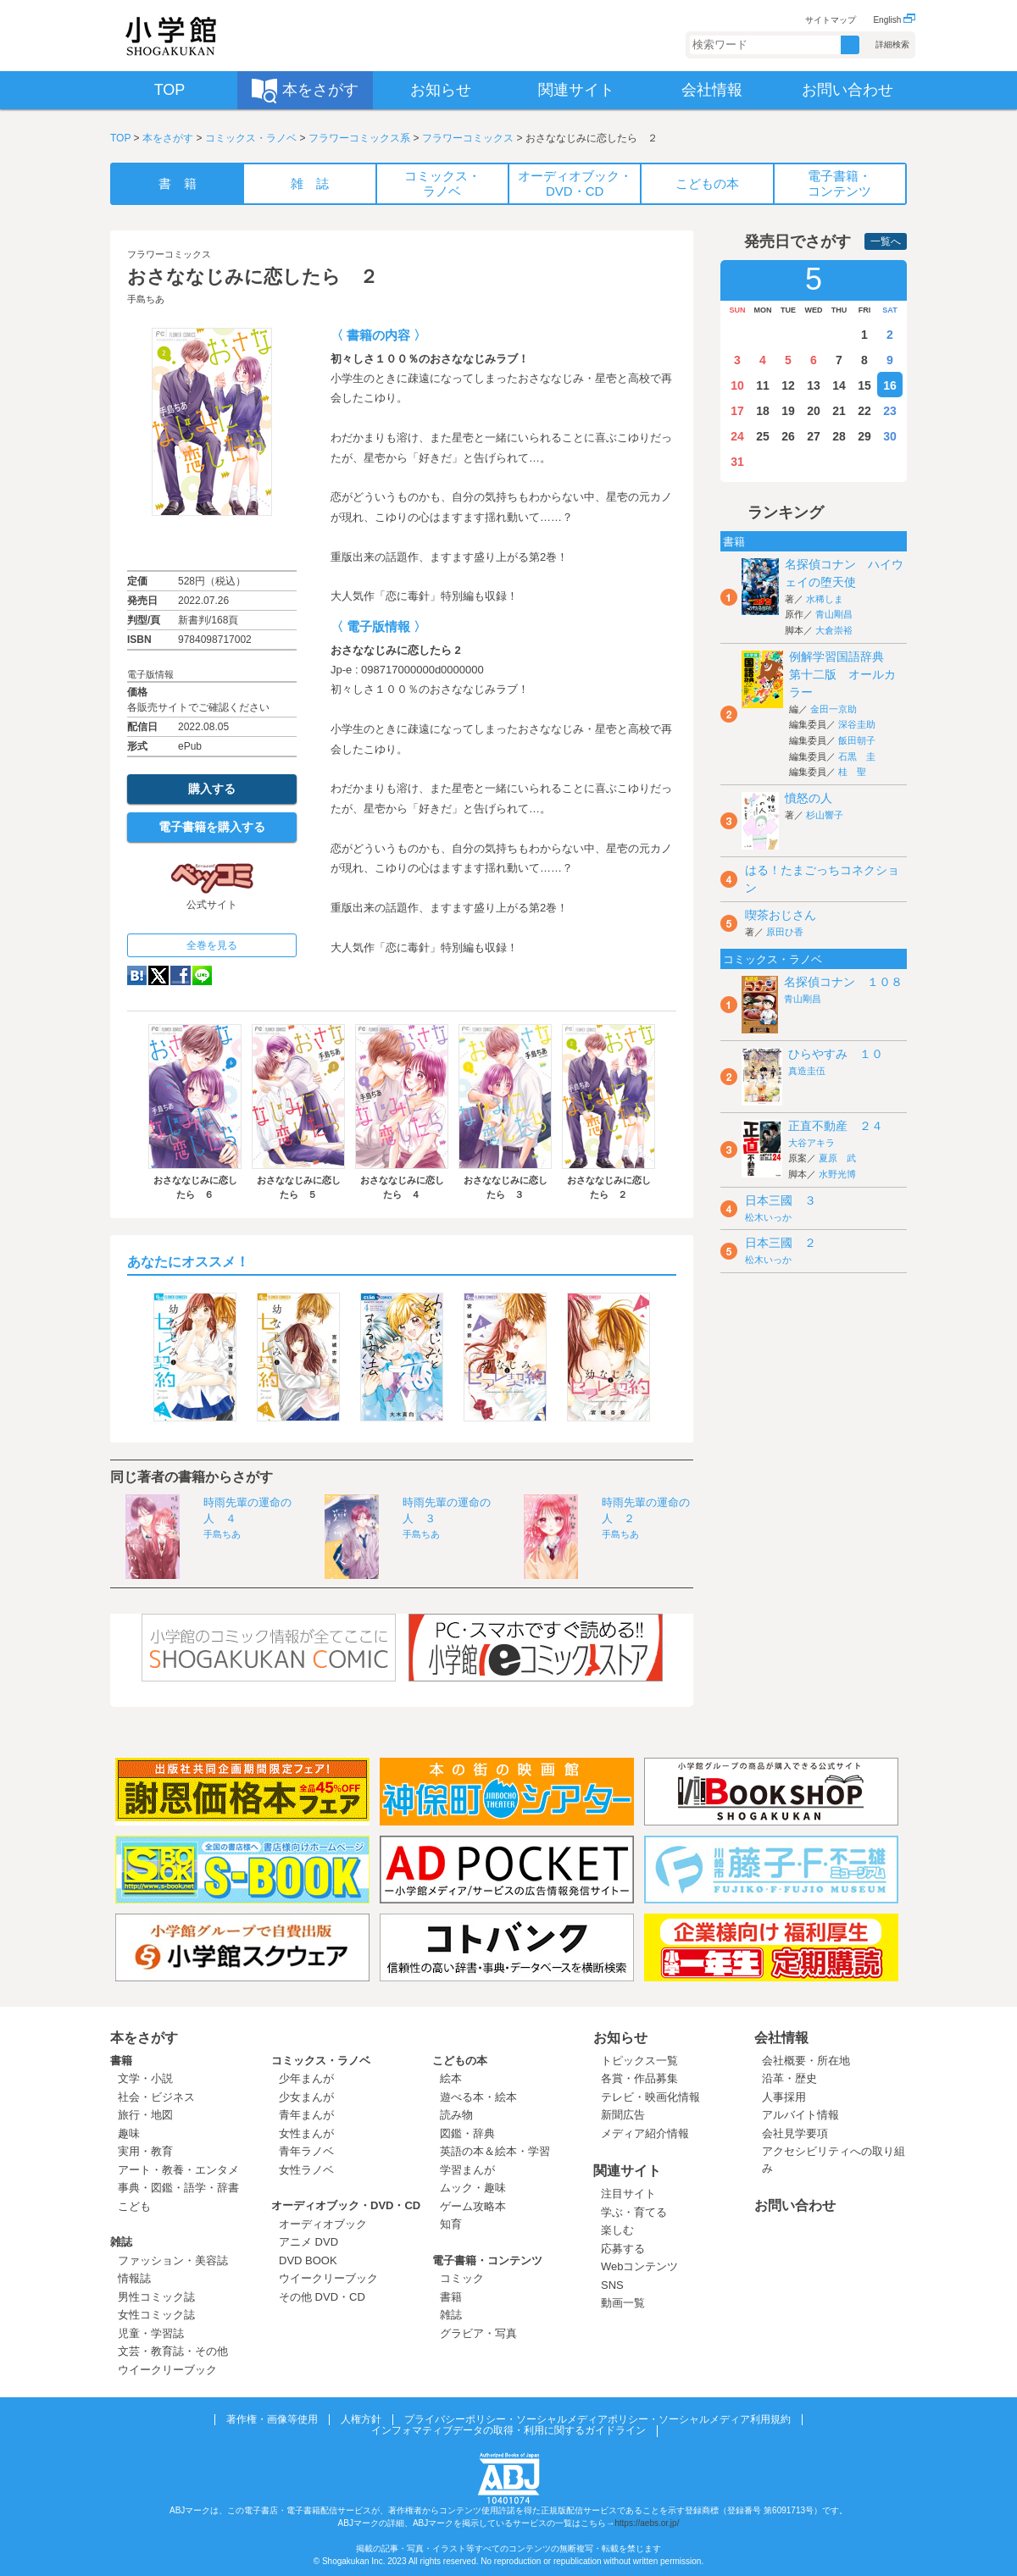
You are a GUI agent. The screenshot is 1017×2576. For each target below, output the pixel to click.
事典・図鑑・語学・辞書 (178, 2187)
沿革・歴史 (789, 2078)
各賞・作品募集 (639, 2078)
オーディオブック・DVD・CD (345, 2205)
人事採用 (784, 2097)
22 (864, 411)
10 (737, 385)
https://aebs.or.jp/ (646, 2523)
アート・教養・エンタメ (178, 2169)
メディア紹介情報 (645, 2133)
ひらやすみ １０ (835, 1054)
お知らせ (620, 2037)
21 (839, 411)
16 (890, 385)
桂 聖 (852, 772)
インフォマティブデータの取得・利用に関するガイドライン (508, 2430)
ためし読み (211, 543)
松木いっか (768, 1217)
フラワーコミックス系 (359, 138)
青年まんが (306, 2114)
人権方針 (361, 2419)
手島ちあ (145, 299)
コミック (462, 2278)
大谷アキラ (811, 1143)
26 (788, 436)
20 (813, 411)
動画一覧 (623, 2302)
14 (839, 385)
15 (864, 385)
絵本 (451, 2078)
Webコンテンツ (640, 2266)
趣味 (129, 2133)
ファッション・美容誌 (173, 2260)
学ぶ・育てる (634, 2212)
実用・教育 (145, 2151)
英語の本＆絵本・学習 (495, 2151)
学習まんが (473, 2169)
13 (813, 385)
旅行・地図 (145, 2114)
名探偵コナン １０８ (843, 982)
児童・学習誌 (151, 2333)
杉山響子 (824, 815)
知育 (451, 2224)
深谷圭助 (856, 724)
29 (864, 436)
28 (839, 436)
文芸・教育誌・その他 (173, 2351)
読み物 (456, 2114)
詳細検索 (892, 44)
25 (763, 436)
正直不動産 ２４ (835, 1126)
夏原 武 (837, 1158)
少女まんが (306, 2097)
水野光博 (837, 1174)
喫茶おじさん (780, 915)
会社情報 (781, 2037)
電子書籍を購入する (211, 827)
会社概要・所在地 (806, 2060)
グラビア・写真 (478, 2333)
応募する (623, 2248)
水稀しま (824, 599)
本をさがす (167, 138)
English (894, 20)
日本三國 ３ (780, 1200)
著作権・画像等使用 (272, 2419)
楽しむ (617, 2230)
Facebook (180, 975)
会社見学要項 (795, 2133)
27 (813, 436)
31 (737, 461)
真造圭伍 (806, 1071)
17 (737, 411)
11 (763, 385)
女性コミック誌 (156, 2314)
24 (737, 436)
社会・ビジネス (156, 2097)
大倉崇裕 (834, 630)
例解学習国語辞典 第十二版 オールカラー (842, 674)
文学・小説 (145, 2078)
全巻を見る (211, 945)
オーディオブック (323, 2224)
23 (890, 411)
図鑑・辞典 (467, 2133)
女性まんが (306, 2133)
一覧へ (885, 241)
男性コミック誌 (156, 2297)
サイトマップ (830, 20)
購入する (212, 788)
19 (788, 411)
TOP (120, 138)
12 (788, 385)
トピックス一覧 (639, 2060)
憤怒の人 (808, 798)
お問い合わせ (795, 2205)
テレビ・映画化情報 (650, 2097)
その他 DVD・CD (322, 2297)
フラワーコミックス (468, 138)
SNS (612, 2285)
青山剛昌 (834, 614)
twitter (158, 975)
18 (763, 411)
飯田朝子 (856, 740)
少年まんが (306, 2078)
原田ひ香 (784, 932)
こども (134, 2206)
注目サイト (628, 2193)
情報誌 (134, 2278)
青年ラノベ (306, 2151)
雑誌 (121, 2241)
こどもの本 (459, 2060)
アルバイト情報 (800, 2114)
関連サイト (627, 2170)
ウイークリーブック (167, 2369)
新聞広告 (623, 2114)
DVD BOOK (308, 2260)
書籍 (121, 2060)
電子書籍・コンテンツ (487, 2260)
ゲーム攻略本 (473, 2206)
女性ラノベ (306, 2169)
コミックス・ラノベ (251, 138)
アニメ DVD (308, 2241)
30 (890, 436)
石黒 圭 (856, 756)
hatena (137, 975)
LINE (202, 975)
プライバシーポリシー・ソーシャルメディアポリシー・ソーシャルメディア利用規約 (597, 2419)
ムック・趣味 (473, 2187)
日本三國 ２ (780, 1242)
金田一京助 (833, 709)
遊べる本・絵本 (478, 2097)
